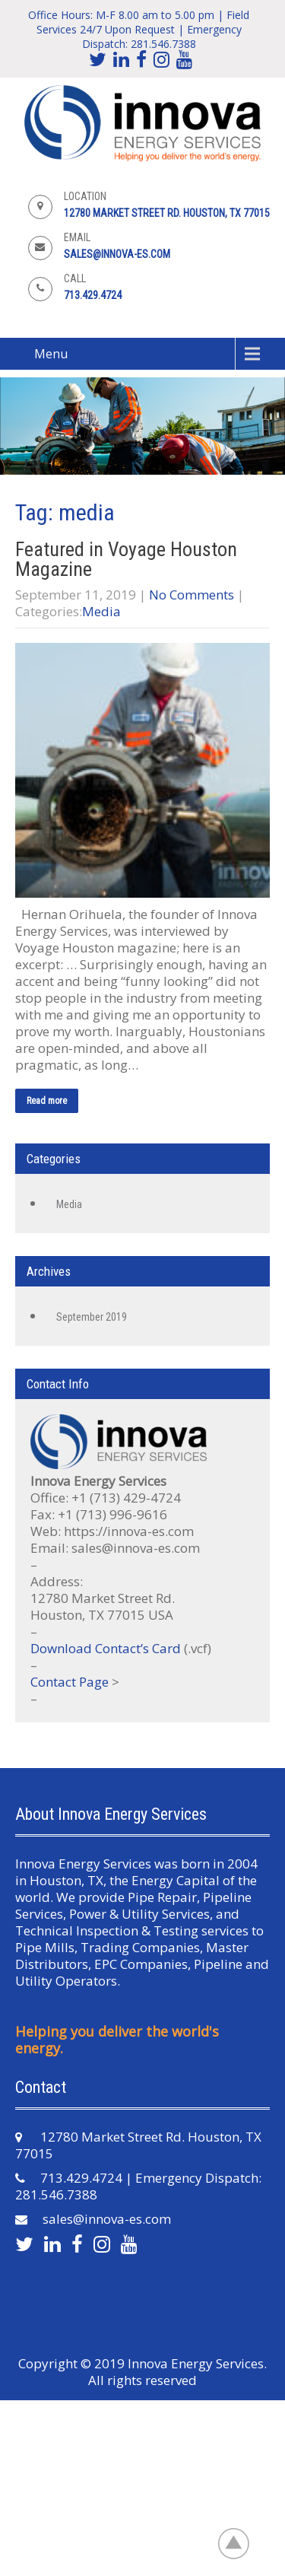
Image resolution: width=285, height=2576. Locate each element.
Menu (51, 353)
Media (101, 611)
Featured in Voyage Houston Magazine (126, 559)
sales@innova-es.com (117, 254)
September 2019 (91, 1317)
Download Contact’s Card (105, 1648)
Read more (47, 1101)
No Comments (191, 594)
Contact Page (69, 1681)
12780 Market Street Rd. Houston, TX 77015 (167, 213)
